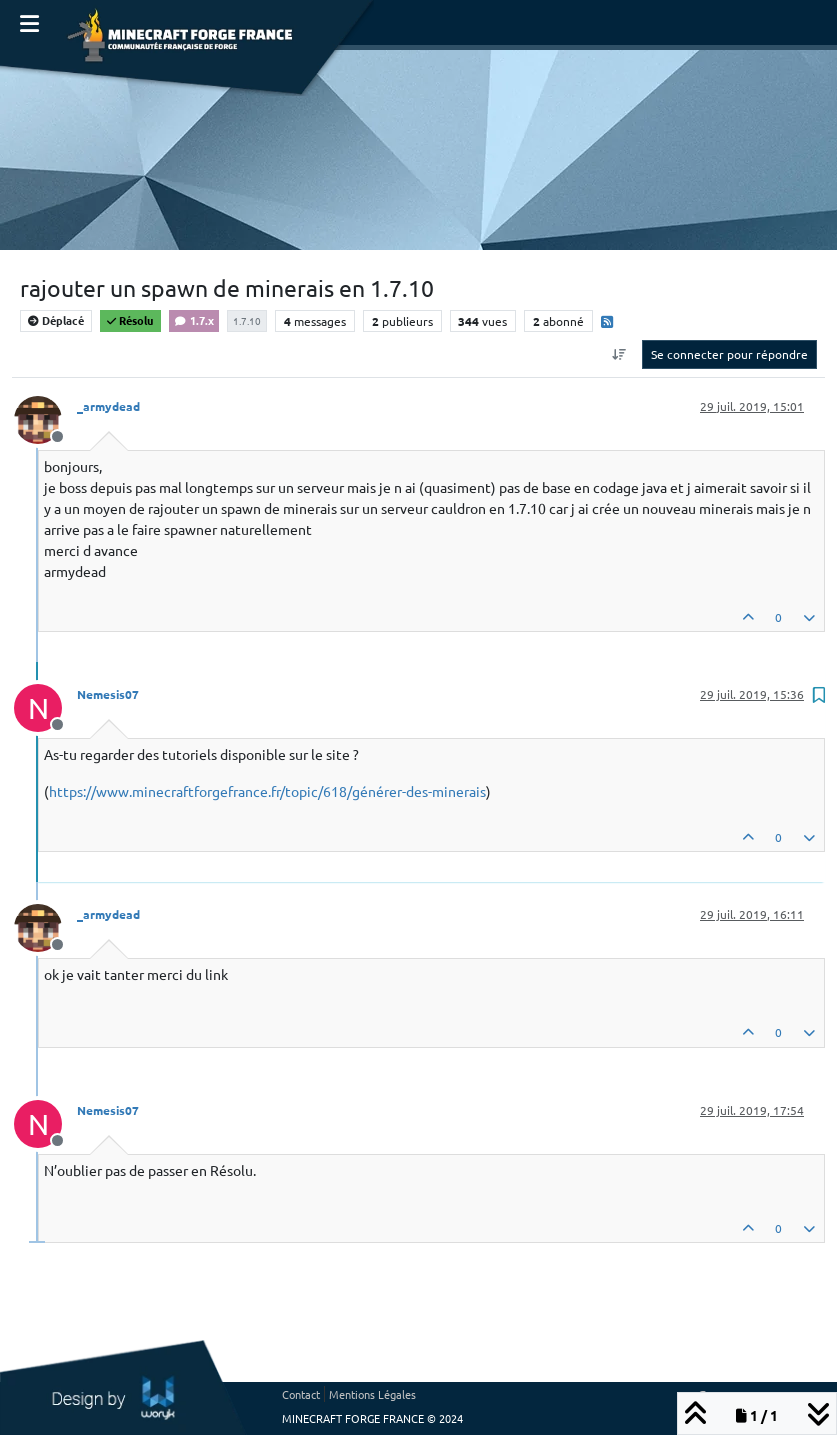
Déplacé (56, 320)
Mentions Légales (372, 1394)
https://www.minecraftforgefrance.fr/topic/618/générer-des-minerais (267, 791)
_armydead (108, 406)
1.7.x (194, 320)
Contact (301, 1394)
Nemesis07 (108, 694)
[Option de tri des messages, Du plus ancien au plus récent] (619, 354)
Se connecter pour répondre (729, 354)
